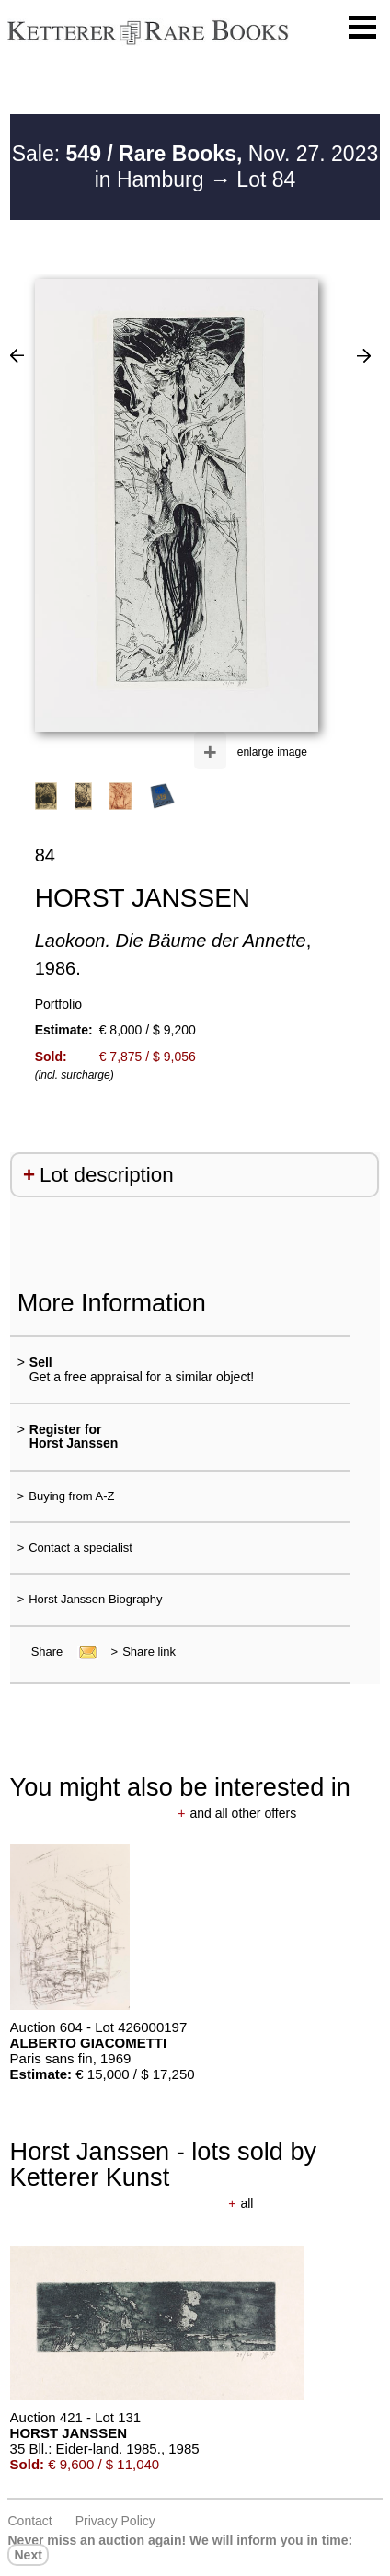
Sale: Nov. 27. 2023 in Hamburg (195, 166)
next (27, 2554)
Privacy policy (115, 2520)
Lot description (107, 1174)
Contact (29, 2520)
